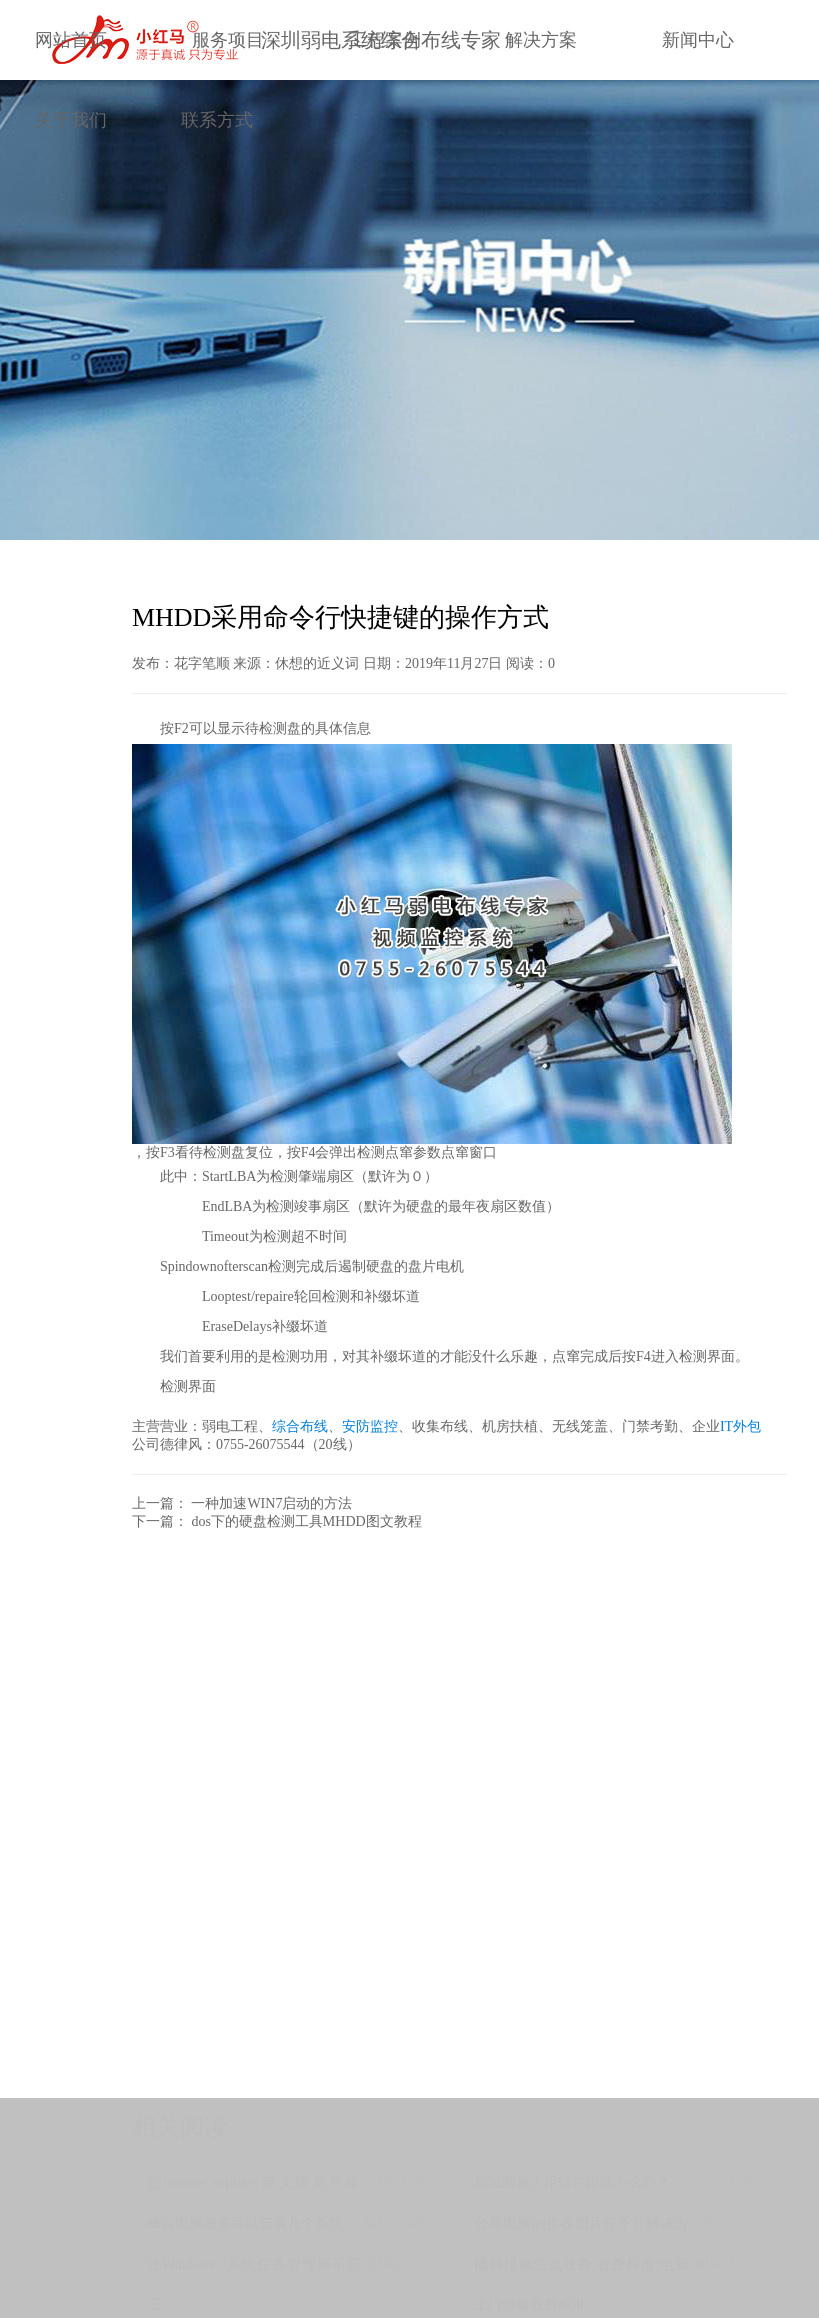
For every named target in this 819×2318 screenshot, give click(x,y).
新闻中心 (698, 40)
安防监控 (370, 1426)
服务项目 (228, 40)
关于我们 (71, 120)
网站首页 (71, 40)
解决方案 (541, 40)
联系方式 (217, 120)
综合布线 (300, 1426)
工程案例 (385, 40)
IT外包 (740, 1426)
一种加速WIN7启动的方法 (271, 1503)
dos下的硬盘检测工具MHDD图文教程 (306, 1521)
